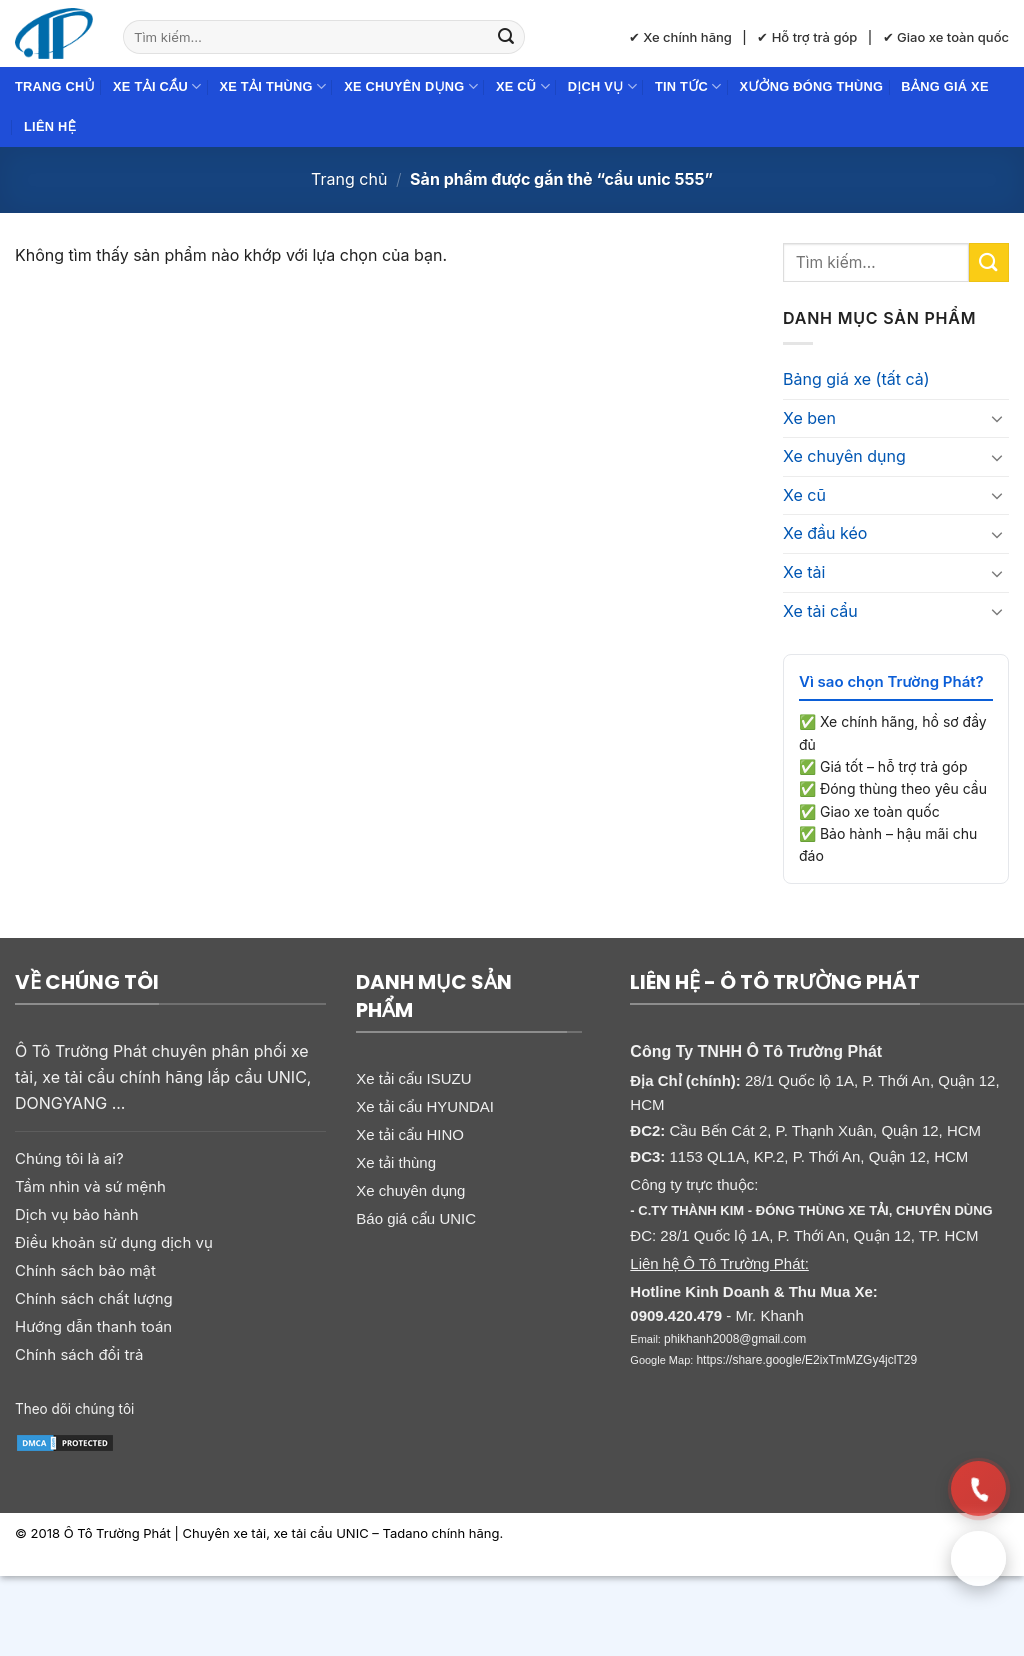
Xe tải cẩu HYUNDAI (425, 1106)
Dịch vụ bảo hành (77, 1214)
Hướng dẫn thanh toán (93, 1326)
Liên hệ (50, 126)
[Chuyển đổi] (997, 418)
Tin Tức (688, 86)
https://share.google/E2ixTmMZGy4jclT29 (806, 1360)
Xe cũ (523, 86)
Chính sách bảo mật (85, 1270)
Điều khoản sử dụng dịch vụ (114, 1242)
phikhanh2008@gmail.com (735, 1339)
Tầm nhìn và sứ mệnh (90, 1186)
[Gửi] (506, 37)
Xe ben (809, 418)
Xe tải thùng (272, 86)
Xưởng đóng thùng (812, 86)
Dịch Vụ (602, 86)
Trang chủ (55, 86)
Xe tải (804, 572)
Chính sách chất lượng (94, 1298)
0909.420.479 (676, 1315)
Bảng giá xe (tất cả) (856, 379)
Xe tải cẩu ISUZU (413, 1078)
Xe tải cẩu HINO (410, 1134)
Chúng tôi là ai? (69, 1158)
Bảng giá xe (944, 86)
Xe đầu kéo (825, 533)
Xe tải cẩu (157, 86)
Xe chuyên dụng (411, 86)
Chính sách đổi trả (79, 1354)
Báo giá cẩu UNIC (416, 1218)
